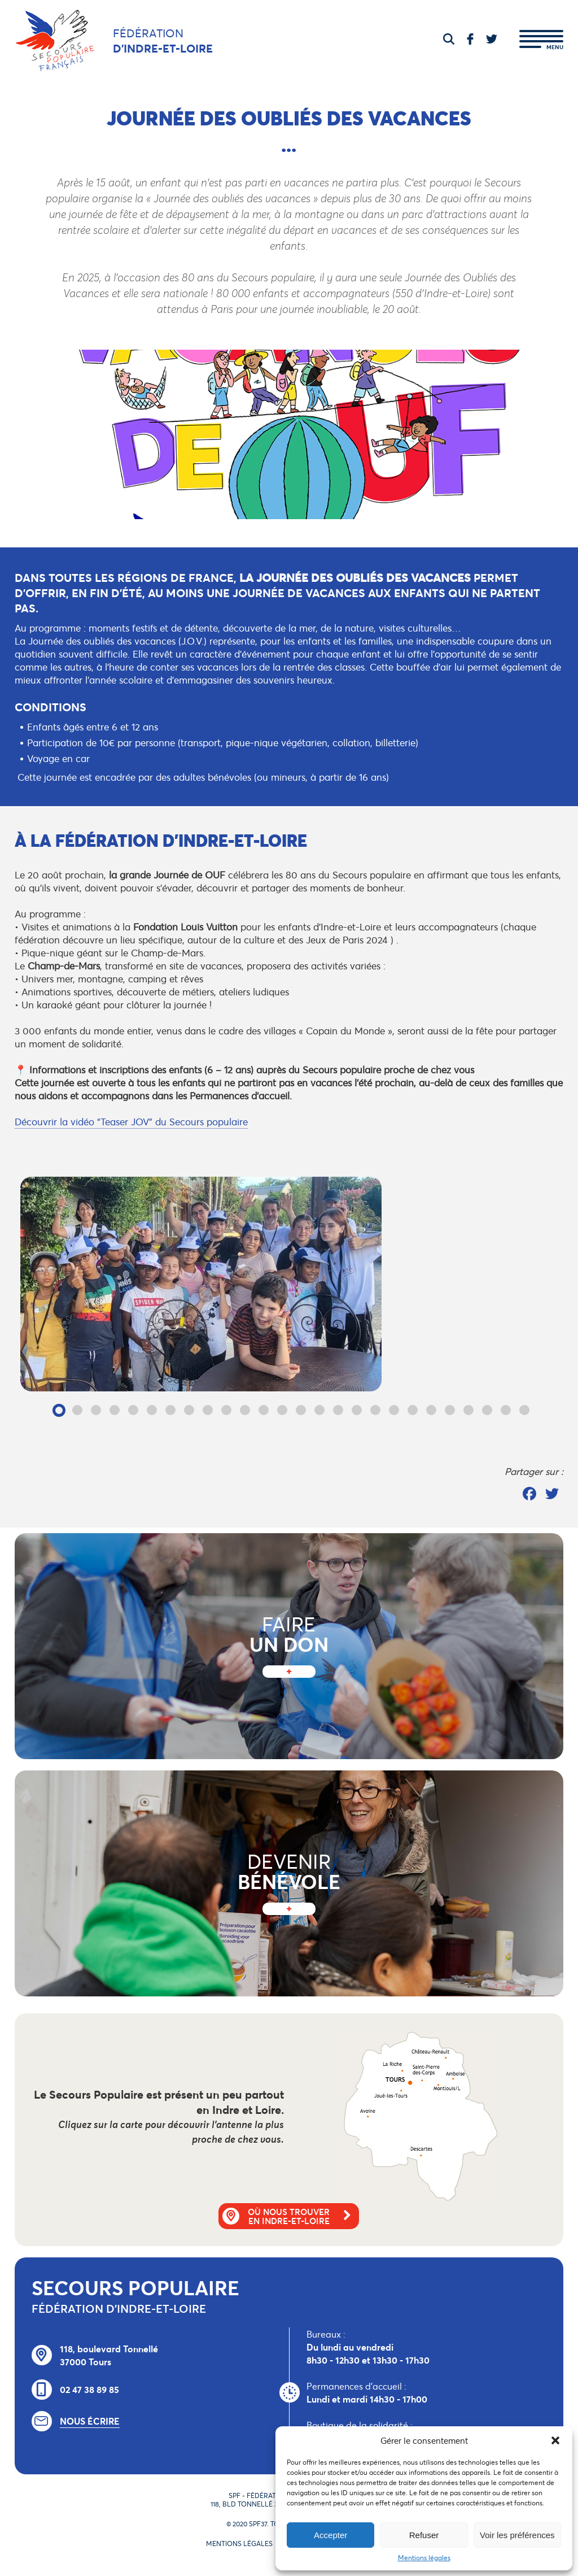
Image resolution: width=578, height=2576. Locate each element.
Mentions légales (424, 2557)
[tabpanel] (292, 1284)
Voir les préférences (517, 2535)
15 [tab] (319, 1410)
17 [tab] (357, 1410)
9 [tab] (208, 1410)
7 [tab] (170, 1410)
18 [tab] (375, 1410)
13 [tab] (282, 1410)
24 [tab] (487, 1410)
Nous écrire (90, 2421)
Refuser (424, 2535)
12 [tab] (263, 1410)
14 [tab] (301, 1410)
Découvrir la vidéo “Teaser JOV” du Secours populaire (131, 1121)
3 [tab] (96, 1410)
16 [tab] (338, 1410)
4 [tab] (114, 1410)
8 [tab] (189, 1410)
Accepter (330, 2535)
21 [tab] (431, 1410)
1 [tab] (58, 1410)
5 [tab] (133, 1410)
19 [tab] (394, 1410)
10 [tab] (226, 1410)
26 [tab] (524, 1410)
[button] (555, 2440)
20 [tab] (412, 1410)
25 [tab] (506, 1410)
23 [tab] (468, 1410)
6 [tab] (152, 1410)
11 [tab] (245, 1410)
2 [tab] (77, 1410)
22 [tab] (450, 1410)
